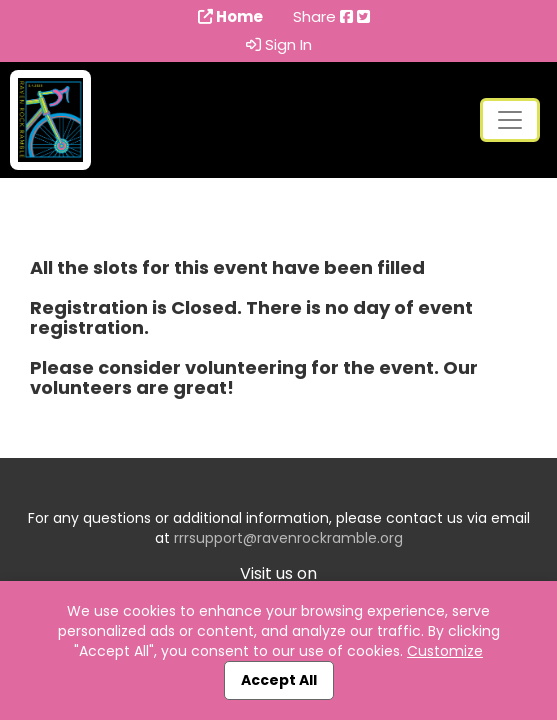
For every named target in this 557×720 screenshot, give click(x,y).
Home (230, 17)
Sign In (279, 45)
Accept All (279, 680)
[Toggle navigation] (510, 120)
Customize (445, 651)
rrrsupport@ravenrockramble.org (288, 538)
